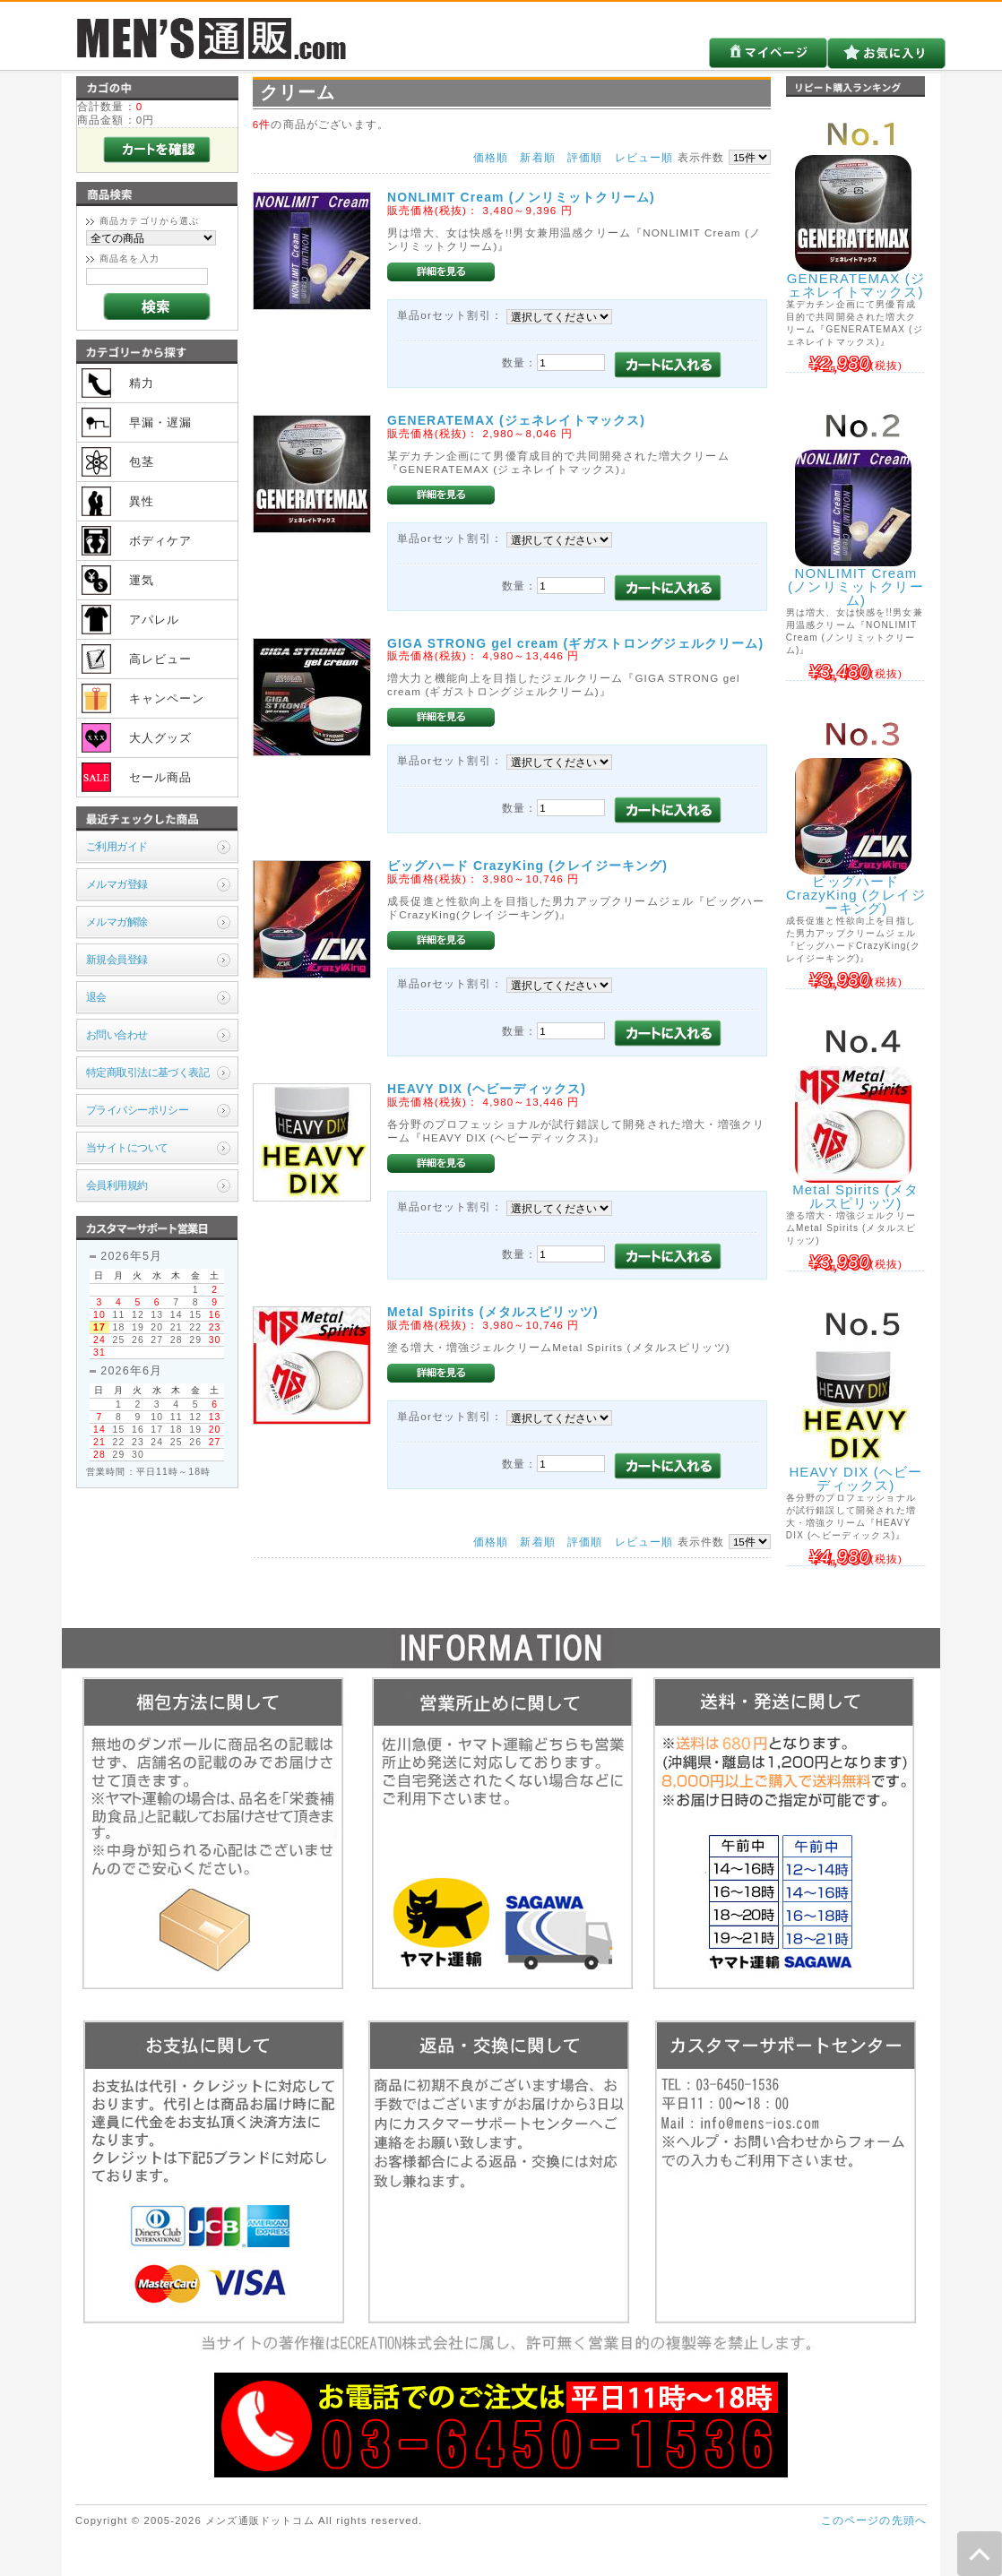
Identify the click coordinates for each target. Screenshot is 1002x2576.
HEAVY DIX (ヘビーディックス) (493, 1088)
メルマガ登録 (117, 884)
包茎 (141, 462)
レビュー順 (644, 157)
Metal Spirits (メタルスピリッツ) (493, 1312)
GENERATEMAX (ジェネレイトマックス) (516, 420)
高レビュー (161, 659)
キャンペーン (167, 698)
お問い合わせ (117, 1034)
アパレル (154, 619)
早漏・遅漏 (161, 422)
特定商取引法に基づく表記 (147, 1072)
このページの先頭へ (874, 2520)
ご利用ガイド (117, 846)
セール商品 (161, 777)
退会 (96, 997)
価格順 (490, 157)
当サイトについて (127, 1147)
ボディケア (161, 540)
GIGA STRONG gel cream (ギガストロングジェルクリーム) (575, 643)
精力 (141, 383)
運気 (141, 580)
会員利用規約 (117, 1185)
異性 (141, 501)
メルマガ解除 (117, 921)
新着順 (537, 157)
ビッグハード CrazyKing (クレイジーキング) (527, 865)
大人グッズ (161, 738)
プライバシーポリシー (137, 1110)
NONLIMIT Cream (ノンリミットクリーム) (521, 197)
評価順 (584, 157)
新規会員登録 (117, 959)
